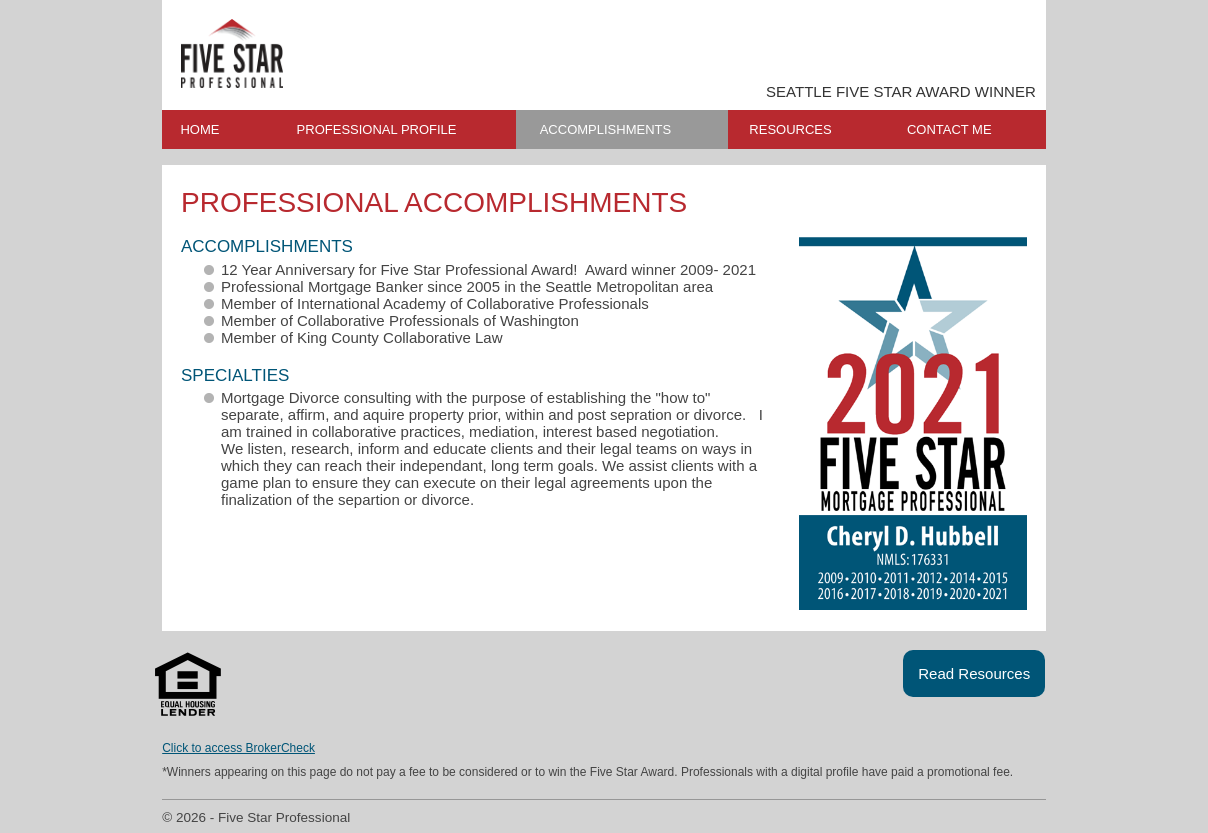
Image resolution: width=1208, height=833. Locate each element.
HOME (199, 129)
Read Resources (974, 673)
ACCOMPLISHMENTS (605, 129)
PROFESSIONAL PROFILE (377, 129)
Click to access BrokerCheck (238, 748)
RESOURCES (790, 129)
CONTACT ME (949, 129)
